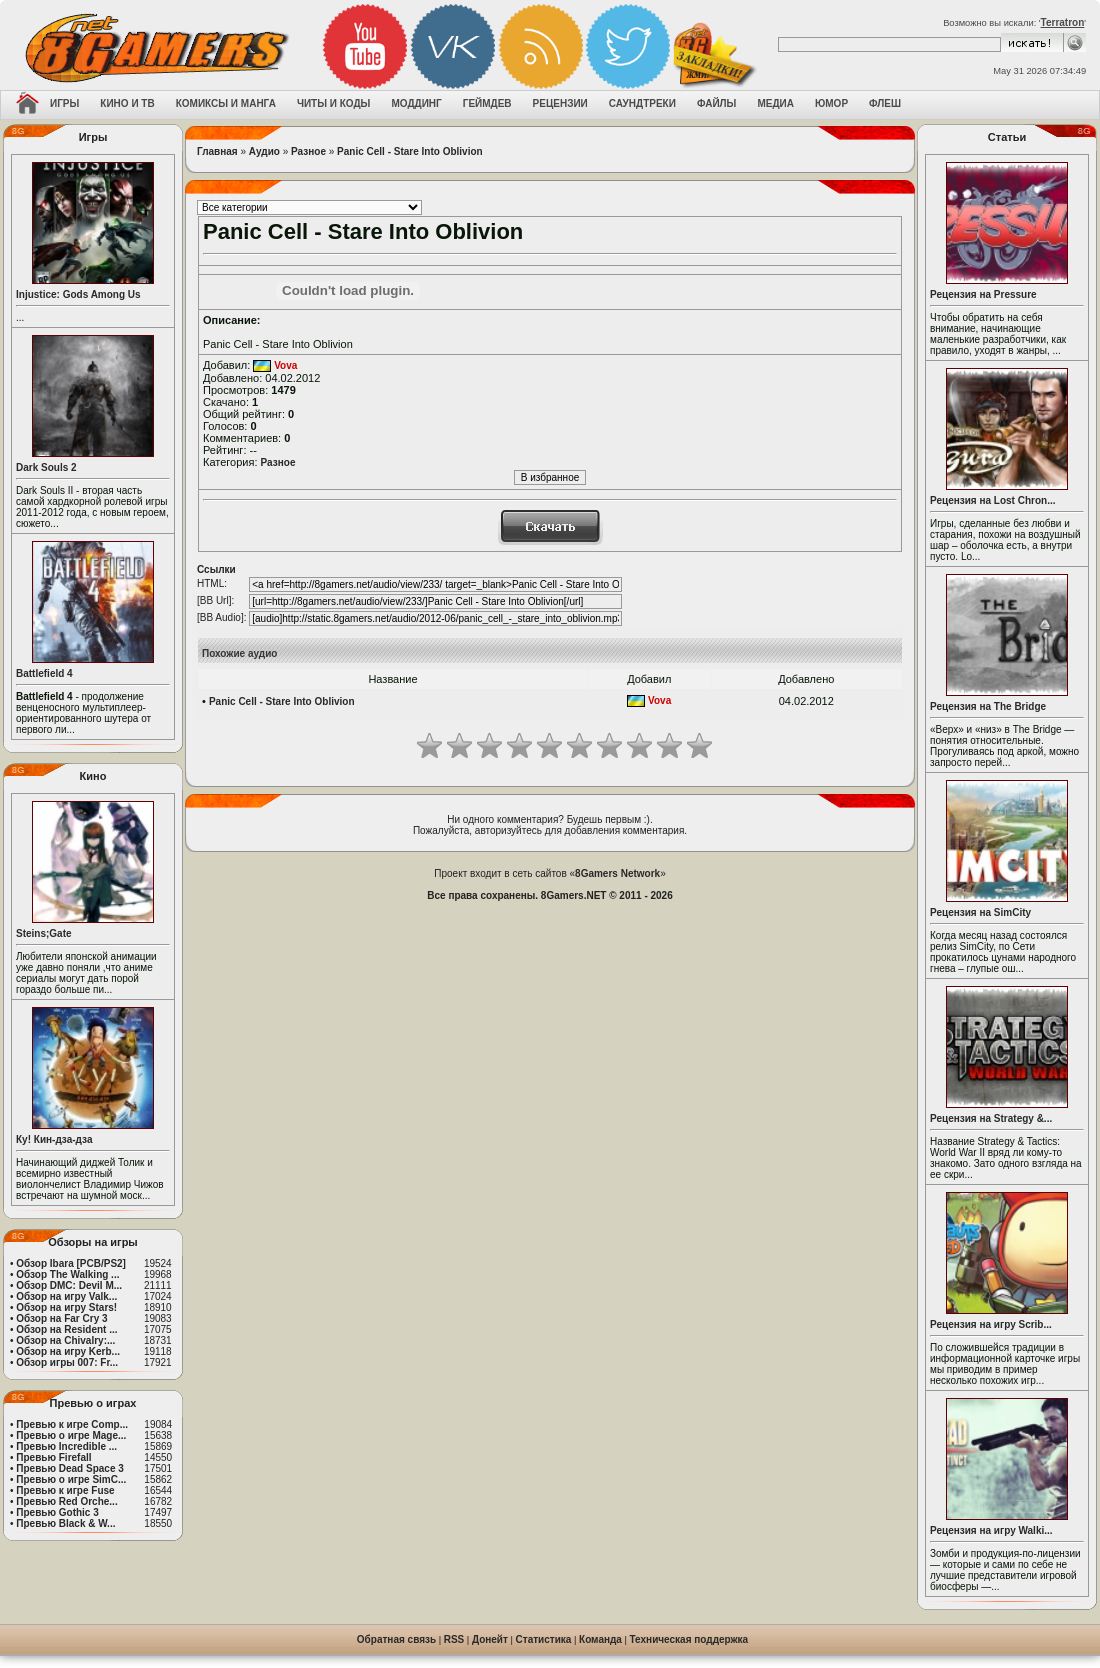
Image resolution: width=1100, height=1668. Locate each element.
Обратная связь (396, 1639)
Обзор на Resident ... (66, 1329)
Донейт (490, 1639)
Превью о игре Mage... (71, 1435)
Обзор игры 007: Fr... (67, 1362)
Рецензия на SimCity (980, 912)
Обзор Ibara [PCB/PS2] (71, 1263)
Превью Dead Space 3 (70, 1468)
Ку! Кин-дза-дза (54, 1139)
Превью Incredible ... (66, 1446)
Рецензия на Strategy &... (991, 1118)
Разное (308, 151)
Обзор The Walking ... (67, 1274)
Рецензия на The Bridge (988, 706)
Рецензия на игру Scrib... (991, 1324)
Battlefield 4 (44, 673)
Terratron (1063, 22)
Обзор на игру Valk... (66, 1296)
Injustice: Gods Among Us (78, 294)
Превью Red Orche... (66, 1501)
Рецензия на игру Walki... (991, 1530)
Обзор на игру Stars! (66, 1307)
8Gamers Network (617, 873)
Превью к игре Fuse (65, 1490)
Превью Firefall (53, 1457)
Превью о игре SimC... (71, 1479)
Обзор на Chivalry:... (65, 1340)
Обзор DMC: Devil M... (69, 1285)
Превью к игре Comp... (72, 1424)
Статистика (544, 1639)
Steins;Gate (44, 933)
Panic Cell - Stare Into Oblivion (410, 151)
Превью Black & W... (65, 1523)
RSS (454, 1639)
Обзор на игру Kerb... (68, 1351)
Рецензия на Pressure (983, 294)
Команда (600, 1639)
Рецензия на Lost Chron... (993, 500)
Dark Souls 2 (46, 467)
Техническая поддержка (689, 1639)
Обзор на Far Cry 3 (61, 1318)
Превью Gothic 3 (57, 1512)
